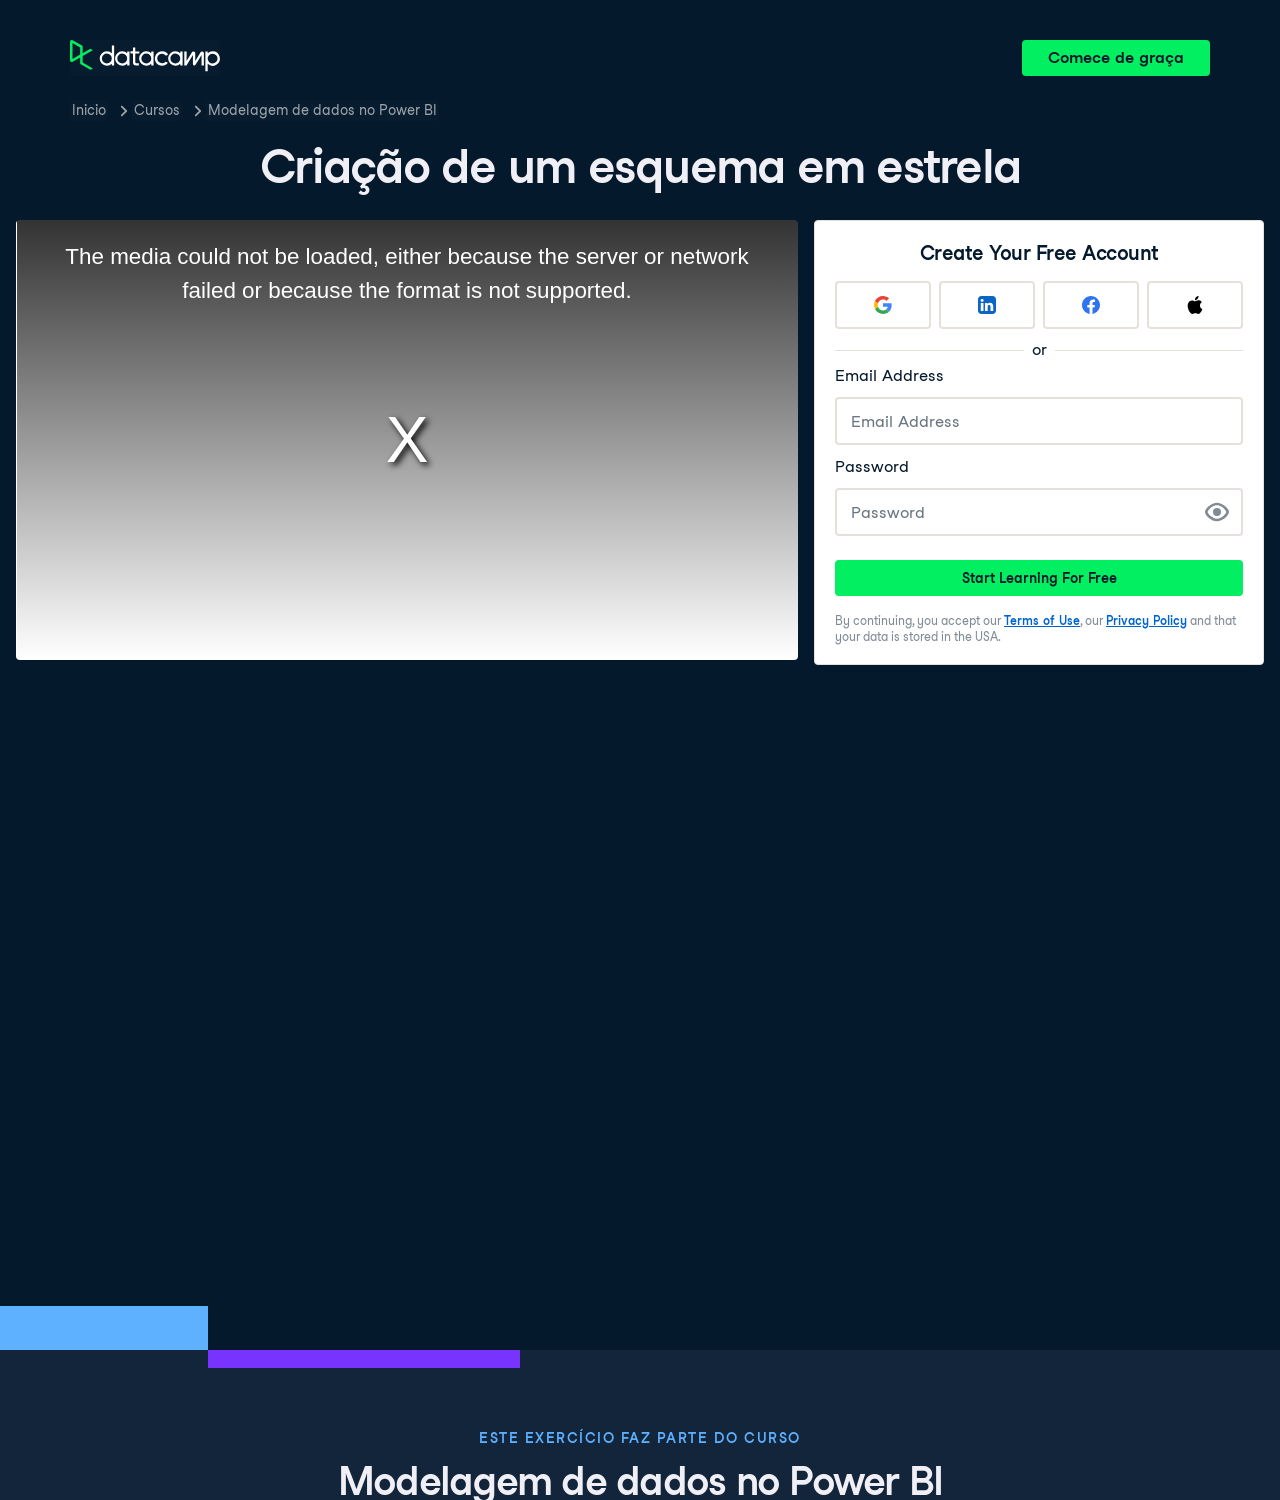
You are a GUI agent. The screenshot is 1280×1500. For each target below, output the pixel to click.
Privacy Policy (1146, 620)
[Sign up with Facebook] (1091, 305)
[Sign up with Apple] (1195, 305)
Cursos (157, 110)
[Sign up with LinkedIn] (987, 305)
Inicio (89, 110)
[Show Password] (1217, 512)
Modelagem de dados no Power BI (322, 110)
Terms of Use (1042, 620)
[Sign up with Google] (883, 305)
